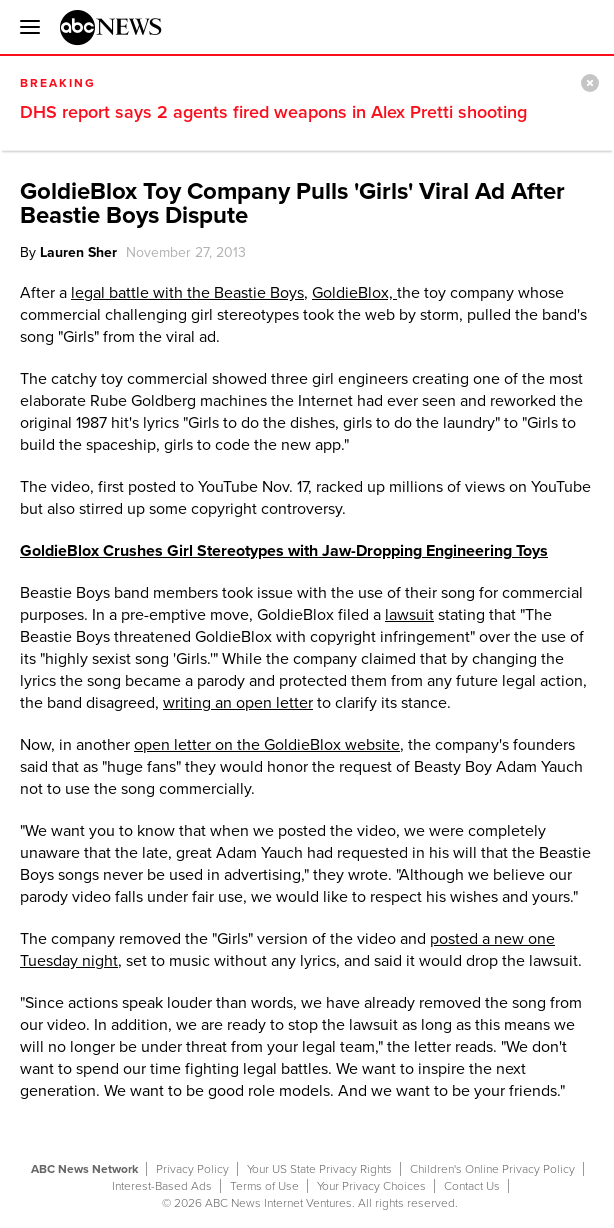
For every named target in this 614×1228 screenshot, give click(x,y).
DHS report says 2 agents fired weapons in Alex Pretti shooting (273, 112)
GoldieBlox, (354, 293)
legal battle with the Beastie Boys (187, 293)
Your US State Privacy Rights (319, 1169)
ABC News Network (84, 1169)
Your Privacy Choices (371, 1186)
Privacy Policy (192, 1169)
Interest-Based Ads (162, 1186)
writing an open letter (238, 703)
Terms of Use (264, 1186)
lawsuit (409, 615)
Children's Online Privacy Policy (492, 1169)
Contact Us (472, 1186)
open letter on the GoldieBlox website (267, 745)
